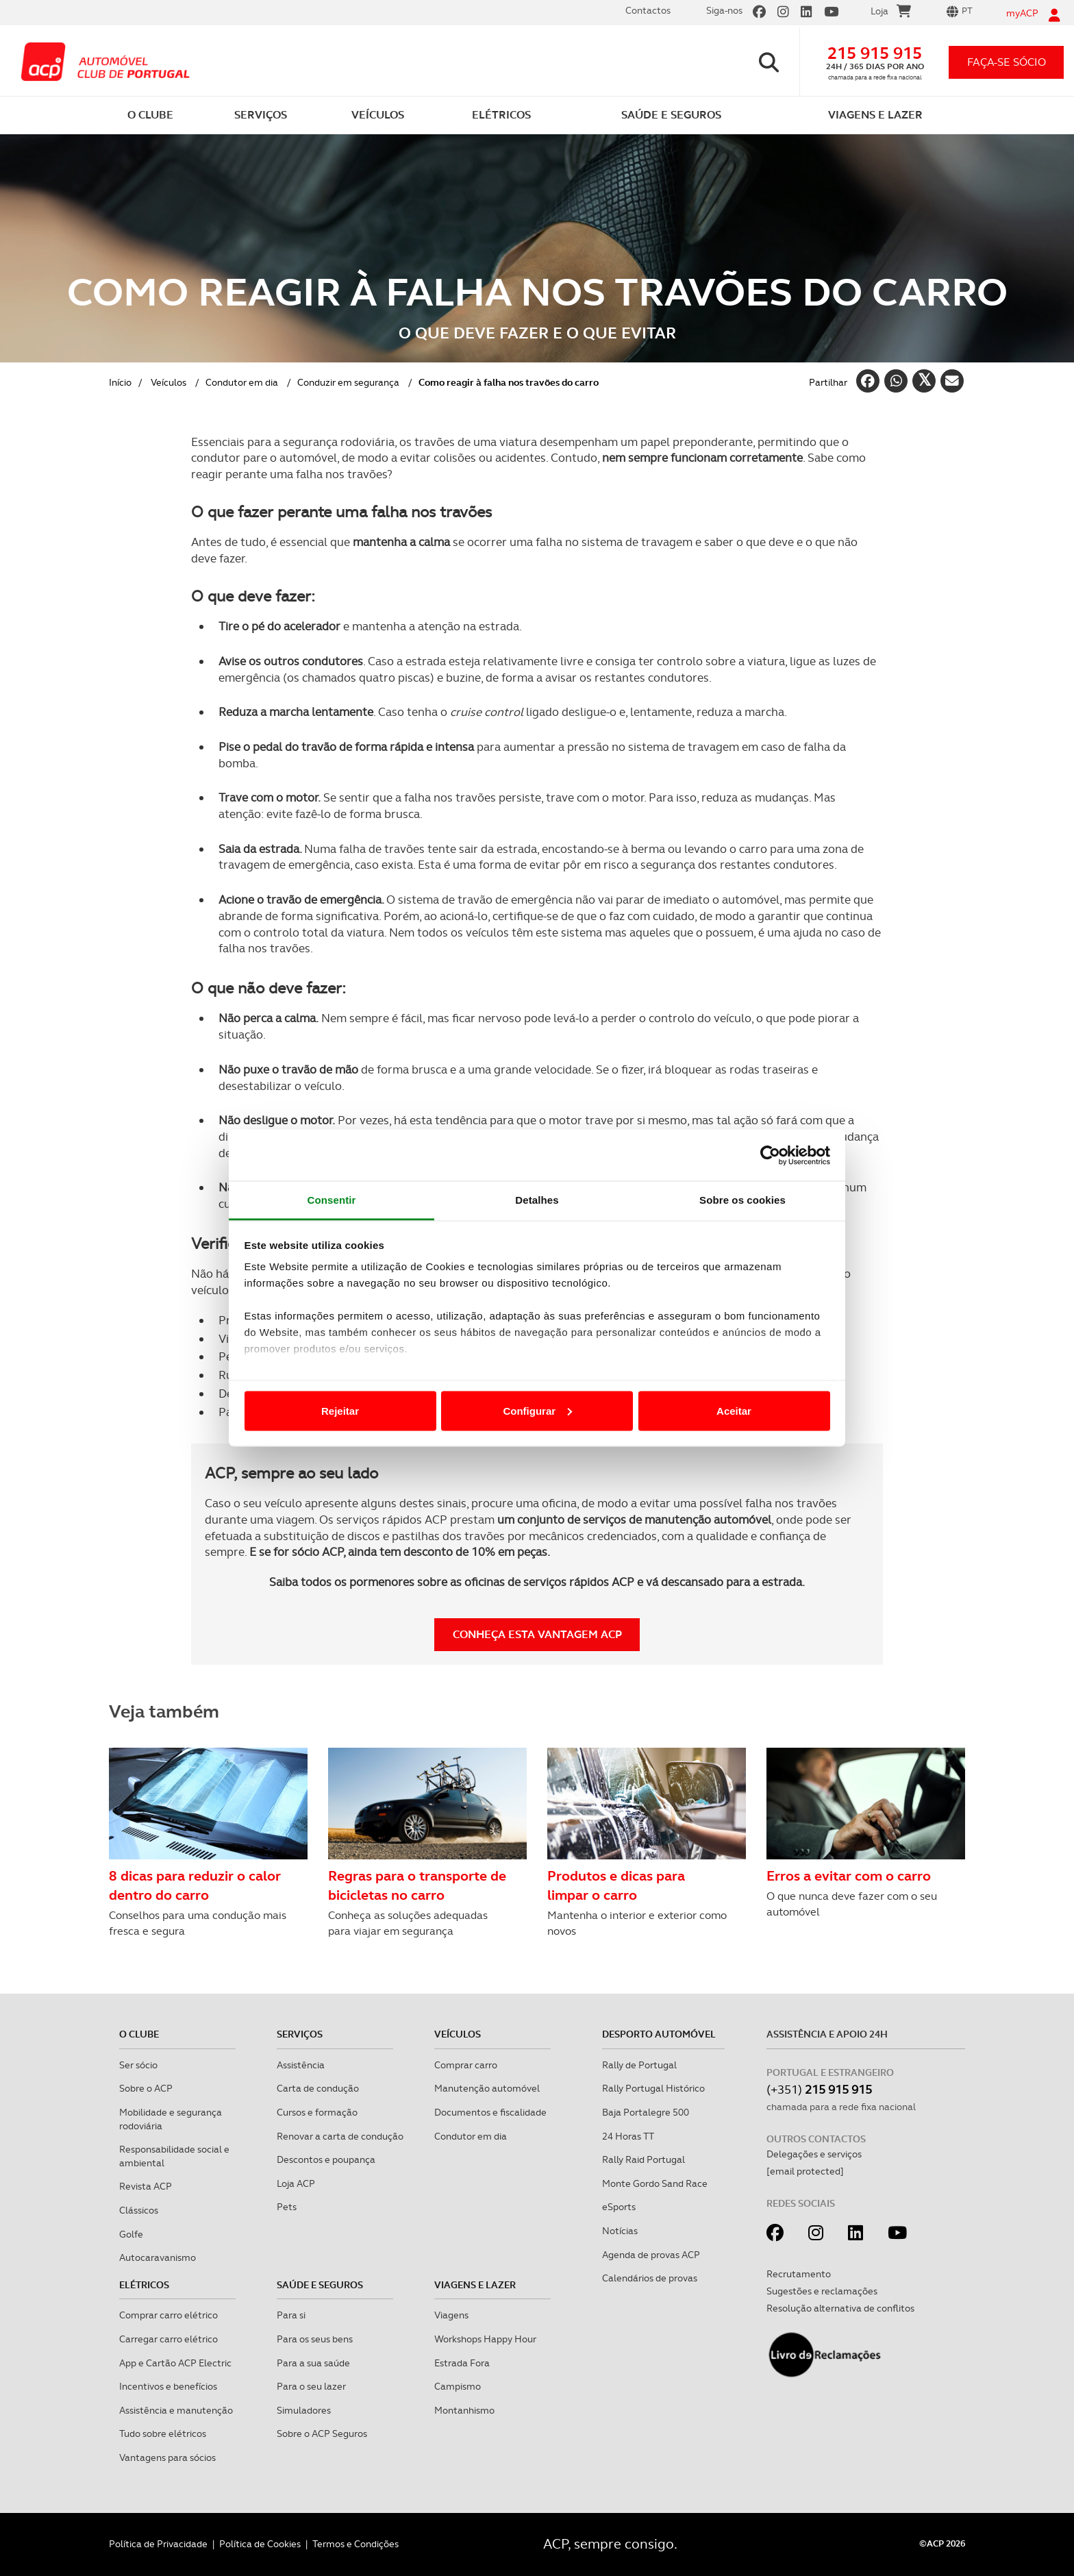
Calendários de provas (649, 2278)
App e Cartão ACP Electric (175, 2363)
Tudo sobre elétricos (162, 2433)
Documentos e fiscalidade (490, 2112)
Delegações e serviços (814, 2154)
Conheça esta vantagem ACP (537, 1634)
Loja (891, 13)
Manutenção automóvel (487, 2088)
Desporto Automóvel (659, 2034)
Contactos (648, 10)
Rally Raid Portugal (643, 2159)
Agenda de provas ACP (651, 2255)
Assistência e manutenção (176, 2410)
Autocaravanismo (157, 2257)
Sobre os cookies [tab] (742, 1200)
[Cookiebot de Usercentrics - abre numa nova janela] (770, 1155)
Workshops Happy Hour (485, 2339)
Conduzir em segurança (348, 382)
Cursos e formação (317, 2112)
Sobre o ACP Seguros (322, 2433)
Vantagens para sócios (167, 2457)
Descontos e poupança (326, 2159)
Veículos (168, 382)
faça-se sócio (1006, 62)
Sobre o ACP (146, 2088)
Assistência (301, 2065)
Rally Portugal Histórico (653, 2088)
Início (120, 382)
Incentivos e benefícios (168, 2386)
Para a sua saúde (313, 2363)
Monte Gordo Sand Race (655, 2183)
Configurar (537, 1410)
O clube (139, 2034)
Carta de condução (318, 2088)
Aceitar (733, 1410)
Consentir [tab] (332, 1200)
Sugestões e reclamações (821, 2291)
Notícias (620, 2231)
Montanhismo (464, 2410)
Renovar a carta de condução (340, 2136)
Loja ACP (296, 2183)
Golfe (131, 2234)
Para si (291, 2315)
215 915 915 (874, 53)
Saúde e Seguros (320, 2285)
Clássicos (138, 2210)
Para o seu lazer (311, 2386)
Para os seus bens (315, 2339)
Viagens (451, 2315)
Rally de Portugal (639, 2065)
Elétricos (144, 2285)
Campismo (457, 2386)
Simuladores (304, 2410)
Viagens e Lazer (475, 2285)
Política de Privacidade (158, 2544)
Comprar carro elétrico (168, 2315)
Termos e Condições (355, 2544)
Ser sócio (138, 2065)
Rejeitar (340, 1410)
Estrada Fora (462, 2363)
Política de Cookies (260, 2544)
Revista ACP (145, 2186)
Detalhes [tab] (536, 1200)
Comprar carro (465, 2065)
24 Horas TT (628, 2136)
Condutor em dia (241, 382)
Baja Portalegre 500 (645, 2112)
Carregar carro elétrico (168, 2339)
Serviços (300, 2034)
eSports (619, 2207)
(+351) (819, 2089)
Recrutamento (798, 2274)
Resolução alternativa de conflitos (840, 2308)
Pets (287, 2207)
